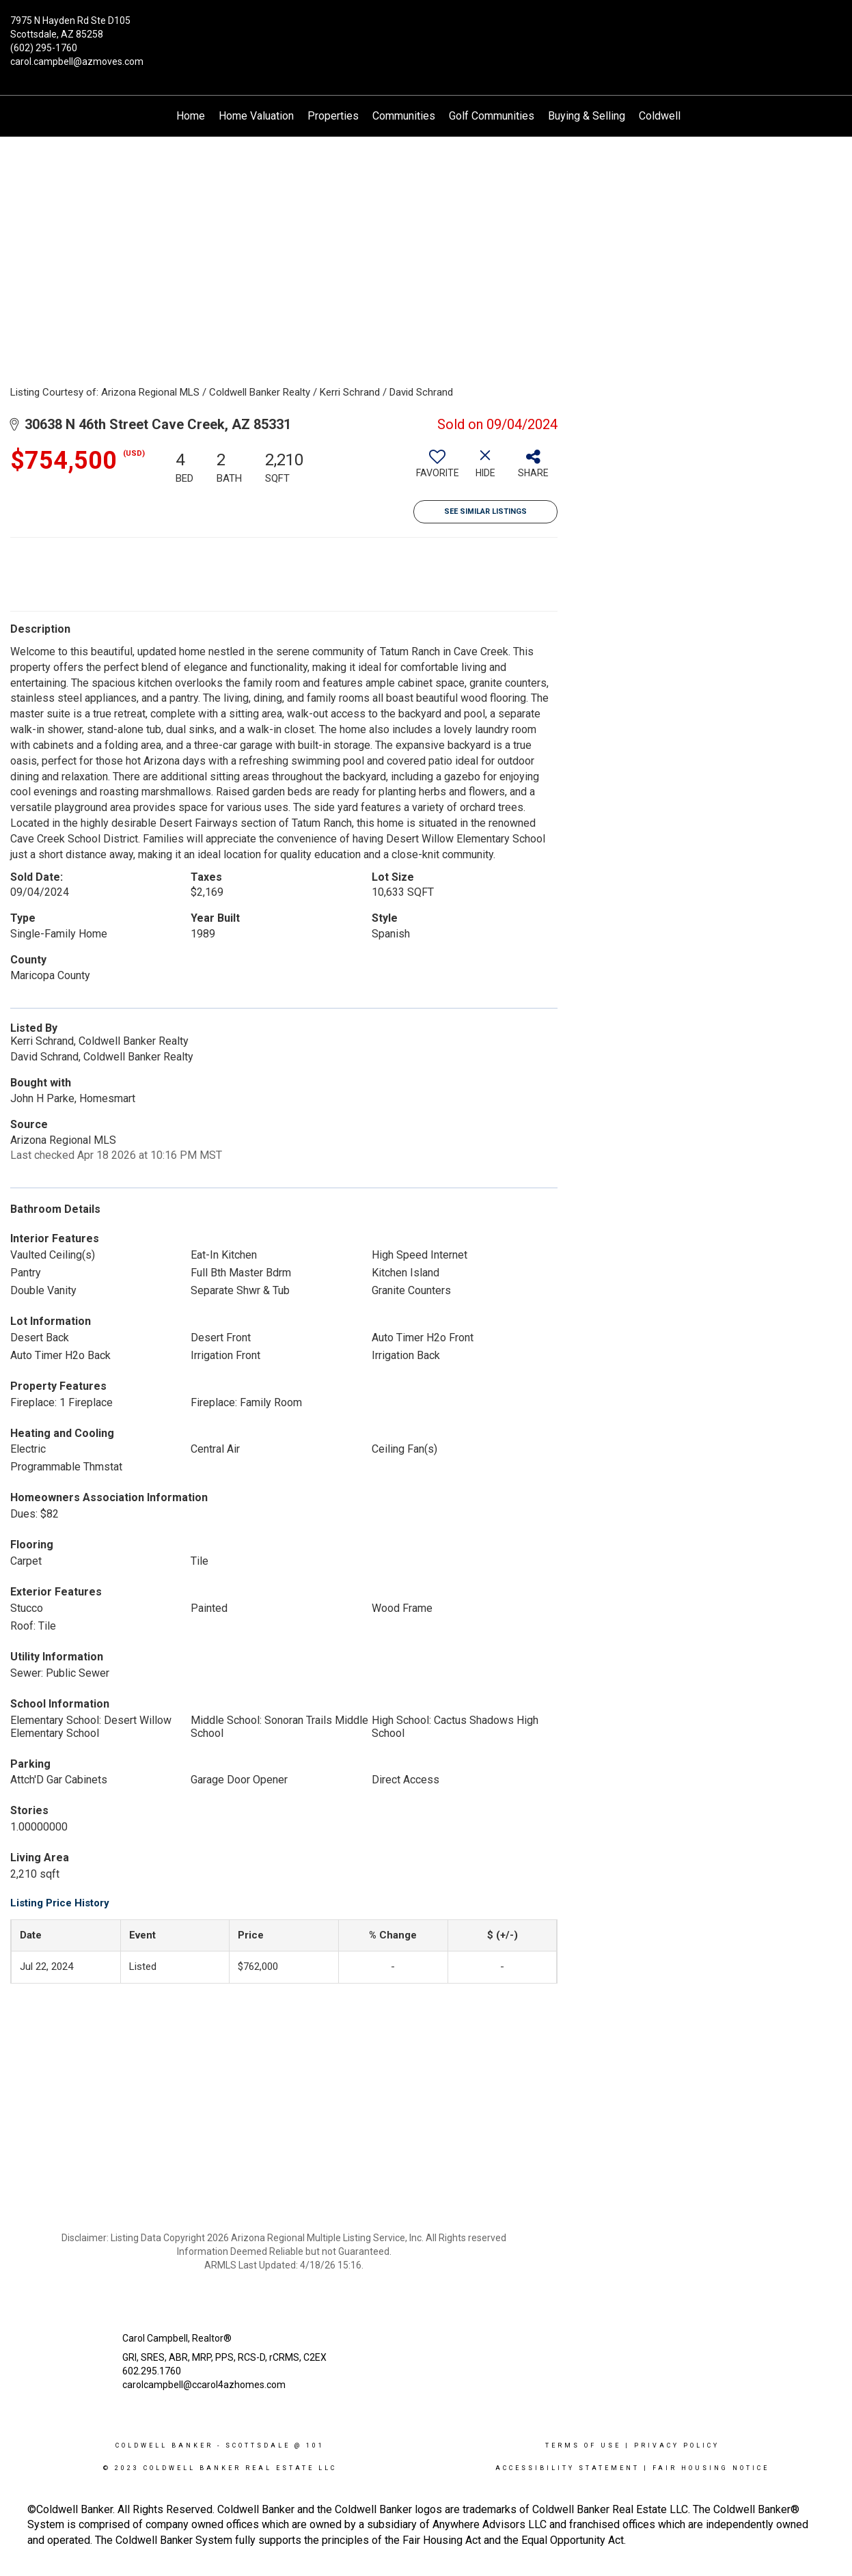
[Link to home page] (426, 30)
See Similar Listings (485, 511)
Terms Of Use (583, 2445)
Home (190, 115)
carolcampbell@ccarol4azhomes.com (204, 2384)
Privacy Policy (676, 2445)
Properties (333, 115)
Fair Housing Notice (710, 2468)
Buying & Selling (586, 115)
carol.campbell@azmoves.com (76, 61)
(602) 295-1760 (43, 47)
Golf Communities (491, 115)
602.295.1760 (151, 2371)
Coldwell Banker (164, 2445)
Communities (403, 115)
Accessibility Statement (567, 2468)
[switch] (437, 468)
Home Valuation (256, 115)
